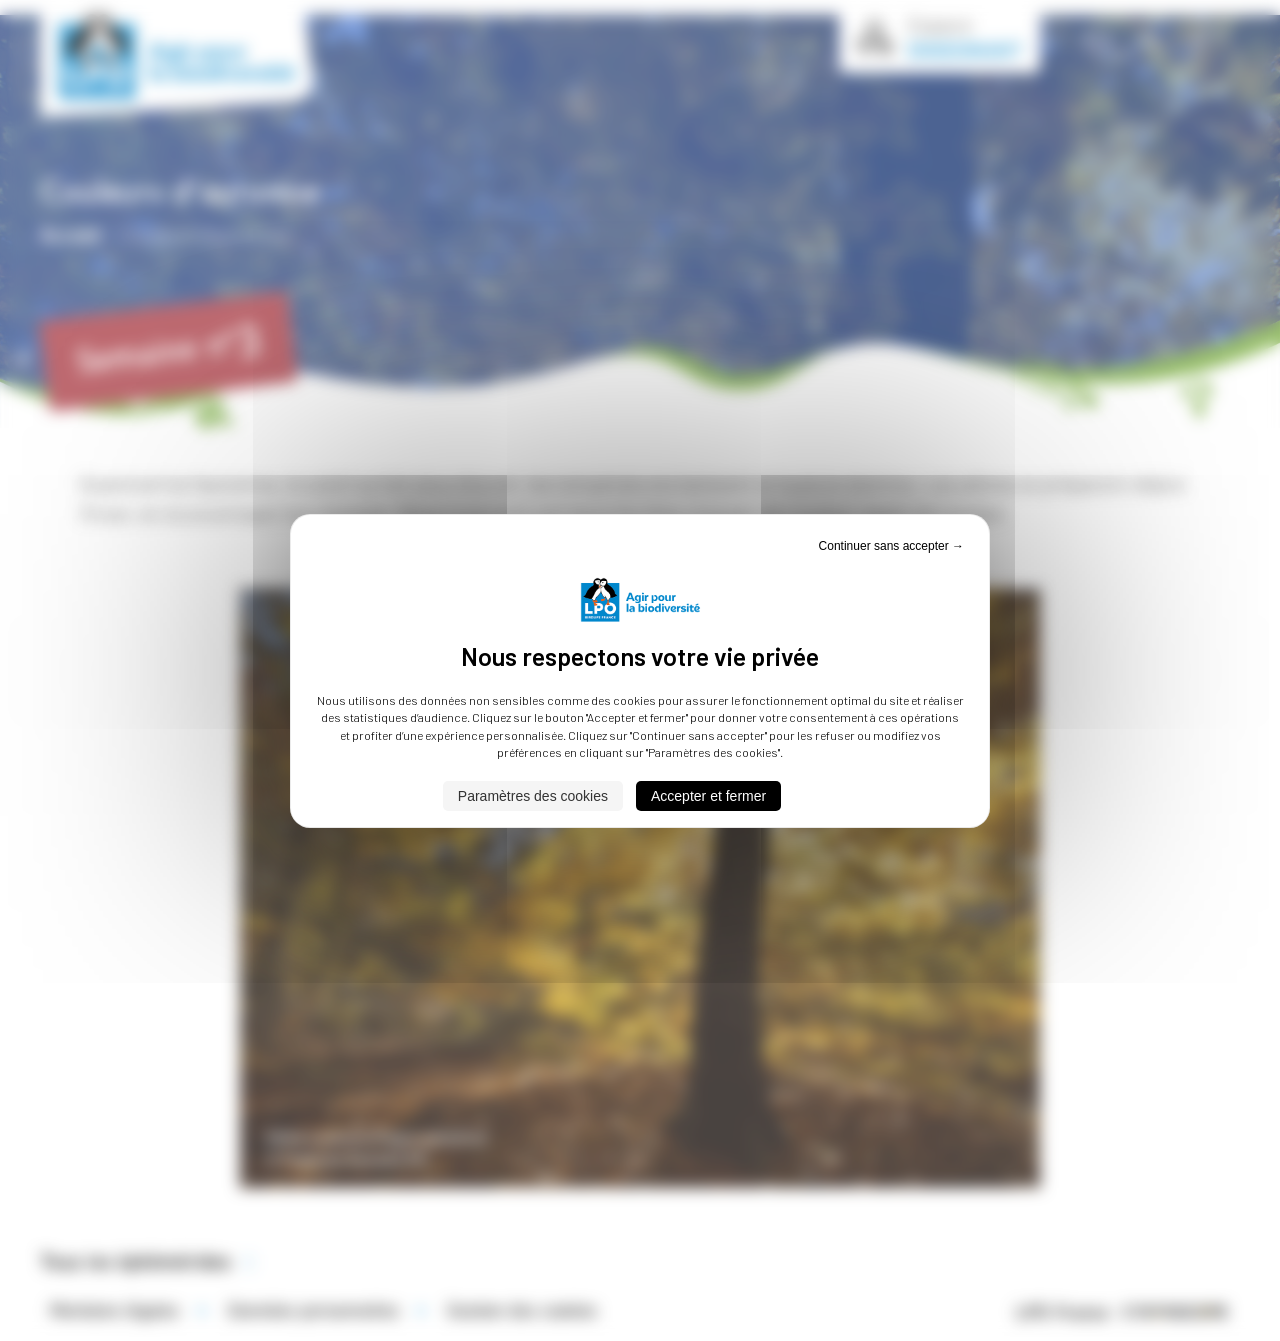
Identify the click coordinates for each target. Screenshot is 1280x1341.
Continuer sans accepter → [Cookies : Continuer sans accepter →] (891, 545)
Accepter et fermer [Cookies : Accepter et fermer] (708, 796)
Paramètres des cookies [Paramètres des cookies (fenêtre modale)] (533, 796)
